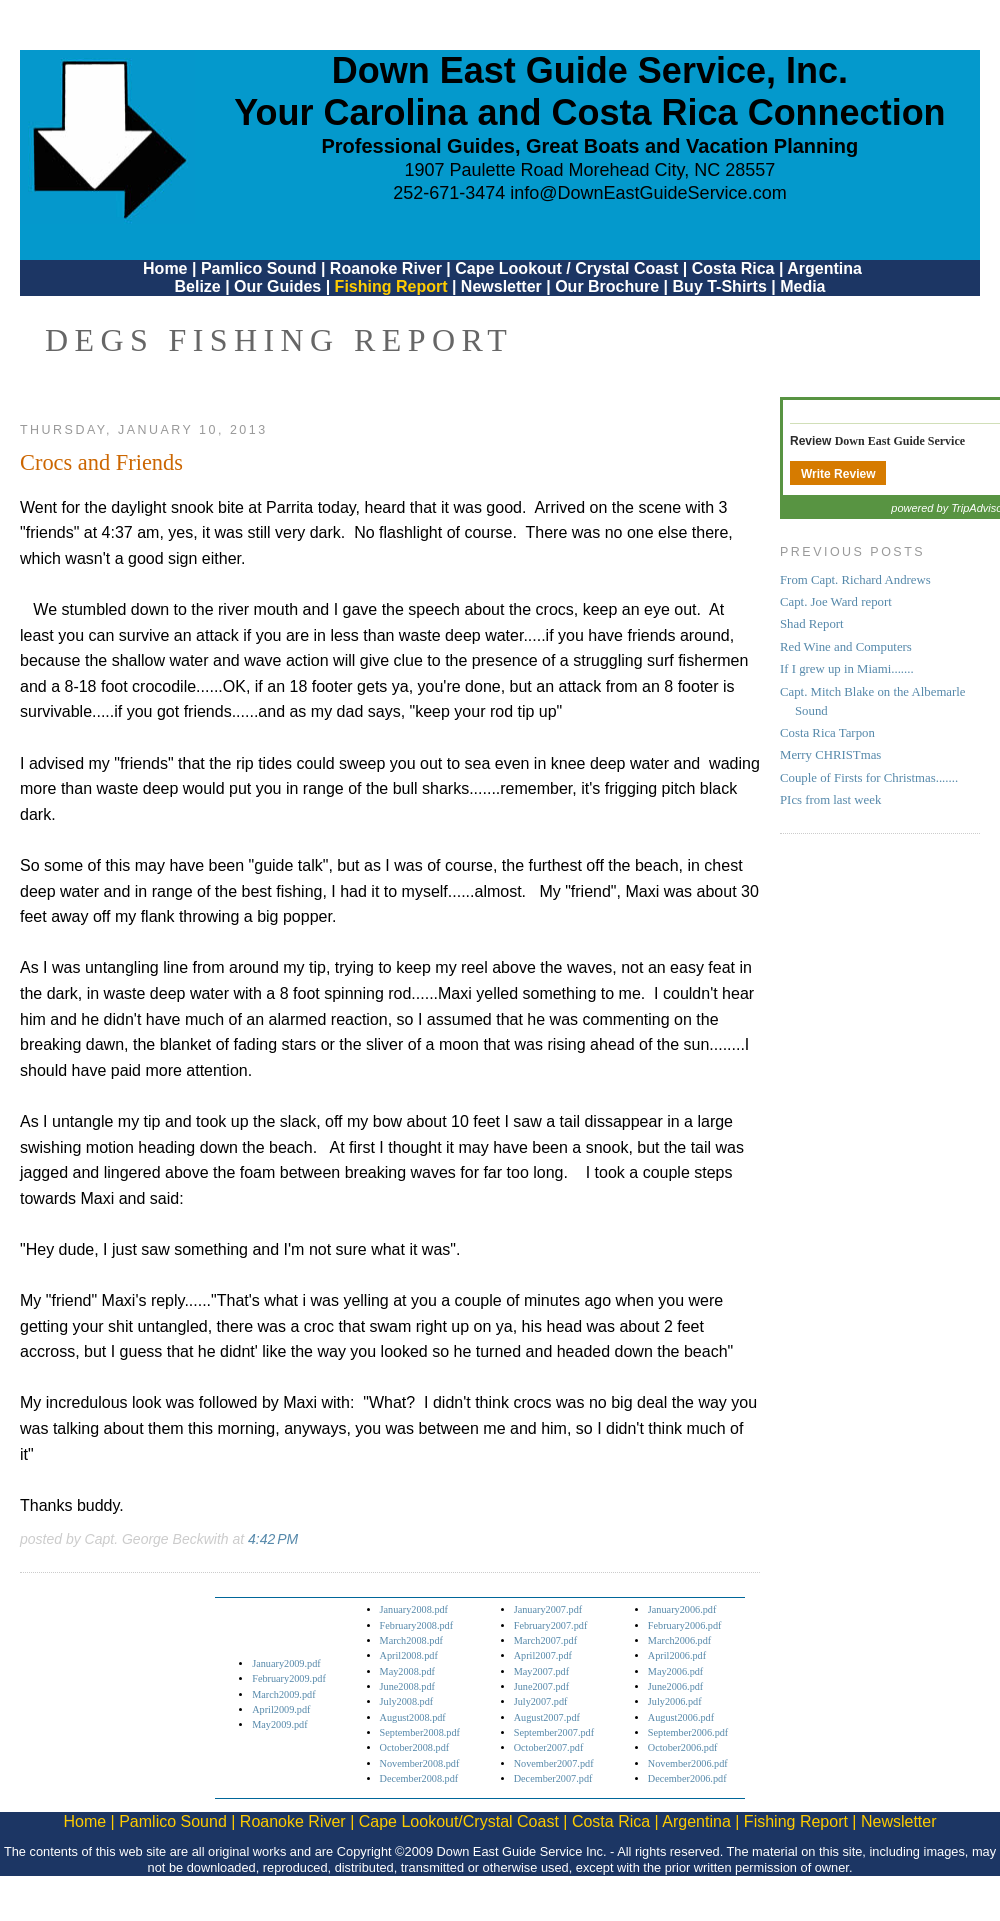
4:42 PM (273, 1539)
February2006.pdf (685, 1625)
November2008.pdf (420, 1763)
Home (165, 268)
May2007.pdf (541, 1671)
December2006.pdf (687, 1778)
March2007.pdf (545, 1640)
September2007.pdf (554, 1732)
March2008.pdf (411, 1640)
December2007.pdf (553, 1778)
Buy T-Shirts (720, 286)
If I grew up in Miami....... (847, 669)
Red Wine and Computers (846, 647)
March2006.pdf (679, 1640)
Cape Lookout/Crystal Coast (459, 1821)
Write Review (838, 474)
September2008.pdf (420, 1732)
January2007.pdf (548, 1609)
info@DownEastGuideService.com (648, 193)
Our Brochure (607, 286)
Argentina (824, 268)
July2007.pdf (541, 1701)
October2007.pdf (549, 1747)
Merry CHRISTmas (830, 755)
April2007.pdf (543, 1655)
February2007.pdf (551, 1625)
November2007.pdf (554, 1763)
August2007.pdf (547, 1717)
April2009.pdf (281, 1709)
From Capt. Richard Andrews (855, 580)
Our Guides (277, 286)
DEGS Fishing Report (279, 340)
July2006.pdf (675, 1701)
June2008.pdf (407, 1686)
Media (802, 286)
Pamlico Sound (259, 268)
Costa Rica (733, 268)
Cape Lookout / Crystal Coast (566, 268)
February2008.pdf (417, 1625)
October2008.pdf (415, 1747)
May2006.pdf (675, 1671)
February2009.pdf (289, 1678)
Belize (197, 286)
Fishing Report (393, 286)
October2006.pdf (683, 1747)
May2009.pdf (279, 1724)
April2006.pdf (677, 1655)
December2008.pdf (419, 1778)
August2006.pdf (681, 1717)
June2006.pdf (675, 1686)
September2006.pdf (688, 1732)
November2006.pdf (688, 1763)
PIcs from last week (830, 800)
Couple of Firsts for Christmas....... (869, 778)
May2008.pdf (407, 1671)
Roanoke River (386, 268)
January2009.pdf (286, 1663)
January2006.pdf (682, 1609)
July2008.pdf (407, 1701)
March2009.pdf (283, 1694)
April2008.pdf (409, 1655)
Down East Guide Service (900, 441)
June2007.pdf (541, 1686)
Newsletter (501, 286)
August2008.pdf (413, 1717)
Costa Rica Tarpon (827, 733)
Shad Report (812, 624)
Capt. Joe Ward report (836, 602)
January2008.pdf (414, 1609)
